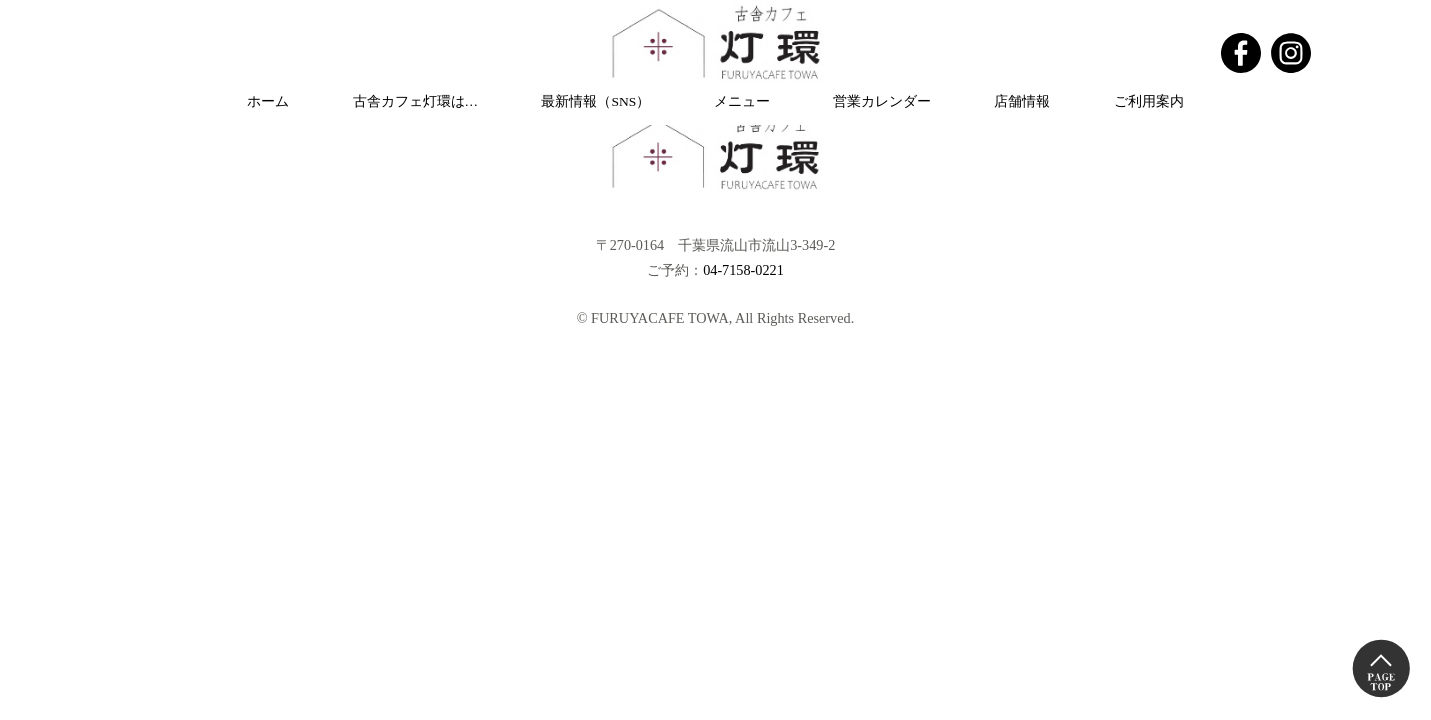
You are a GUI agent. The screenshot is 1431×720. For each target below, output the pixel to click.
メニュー (742, 101)
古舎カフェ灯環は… (416, 101)
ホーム (268, 101)
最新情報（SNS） (595, 101)
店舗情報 (1022, 101)
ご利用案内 (1149, 101)
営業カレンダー (882, 101)
